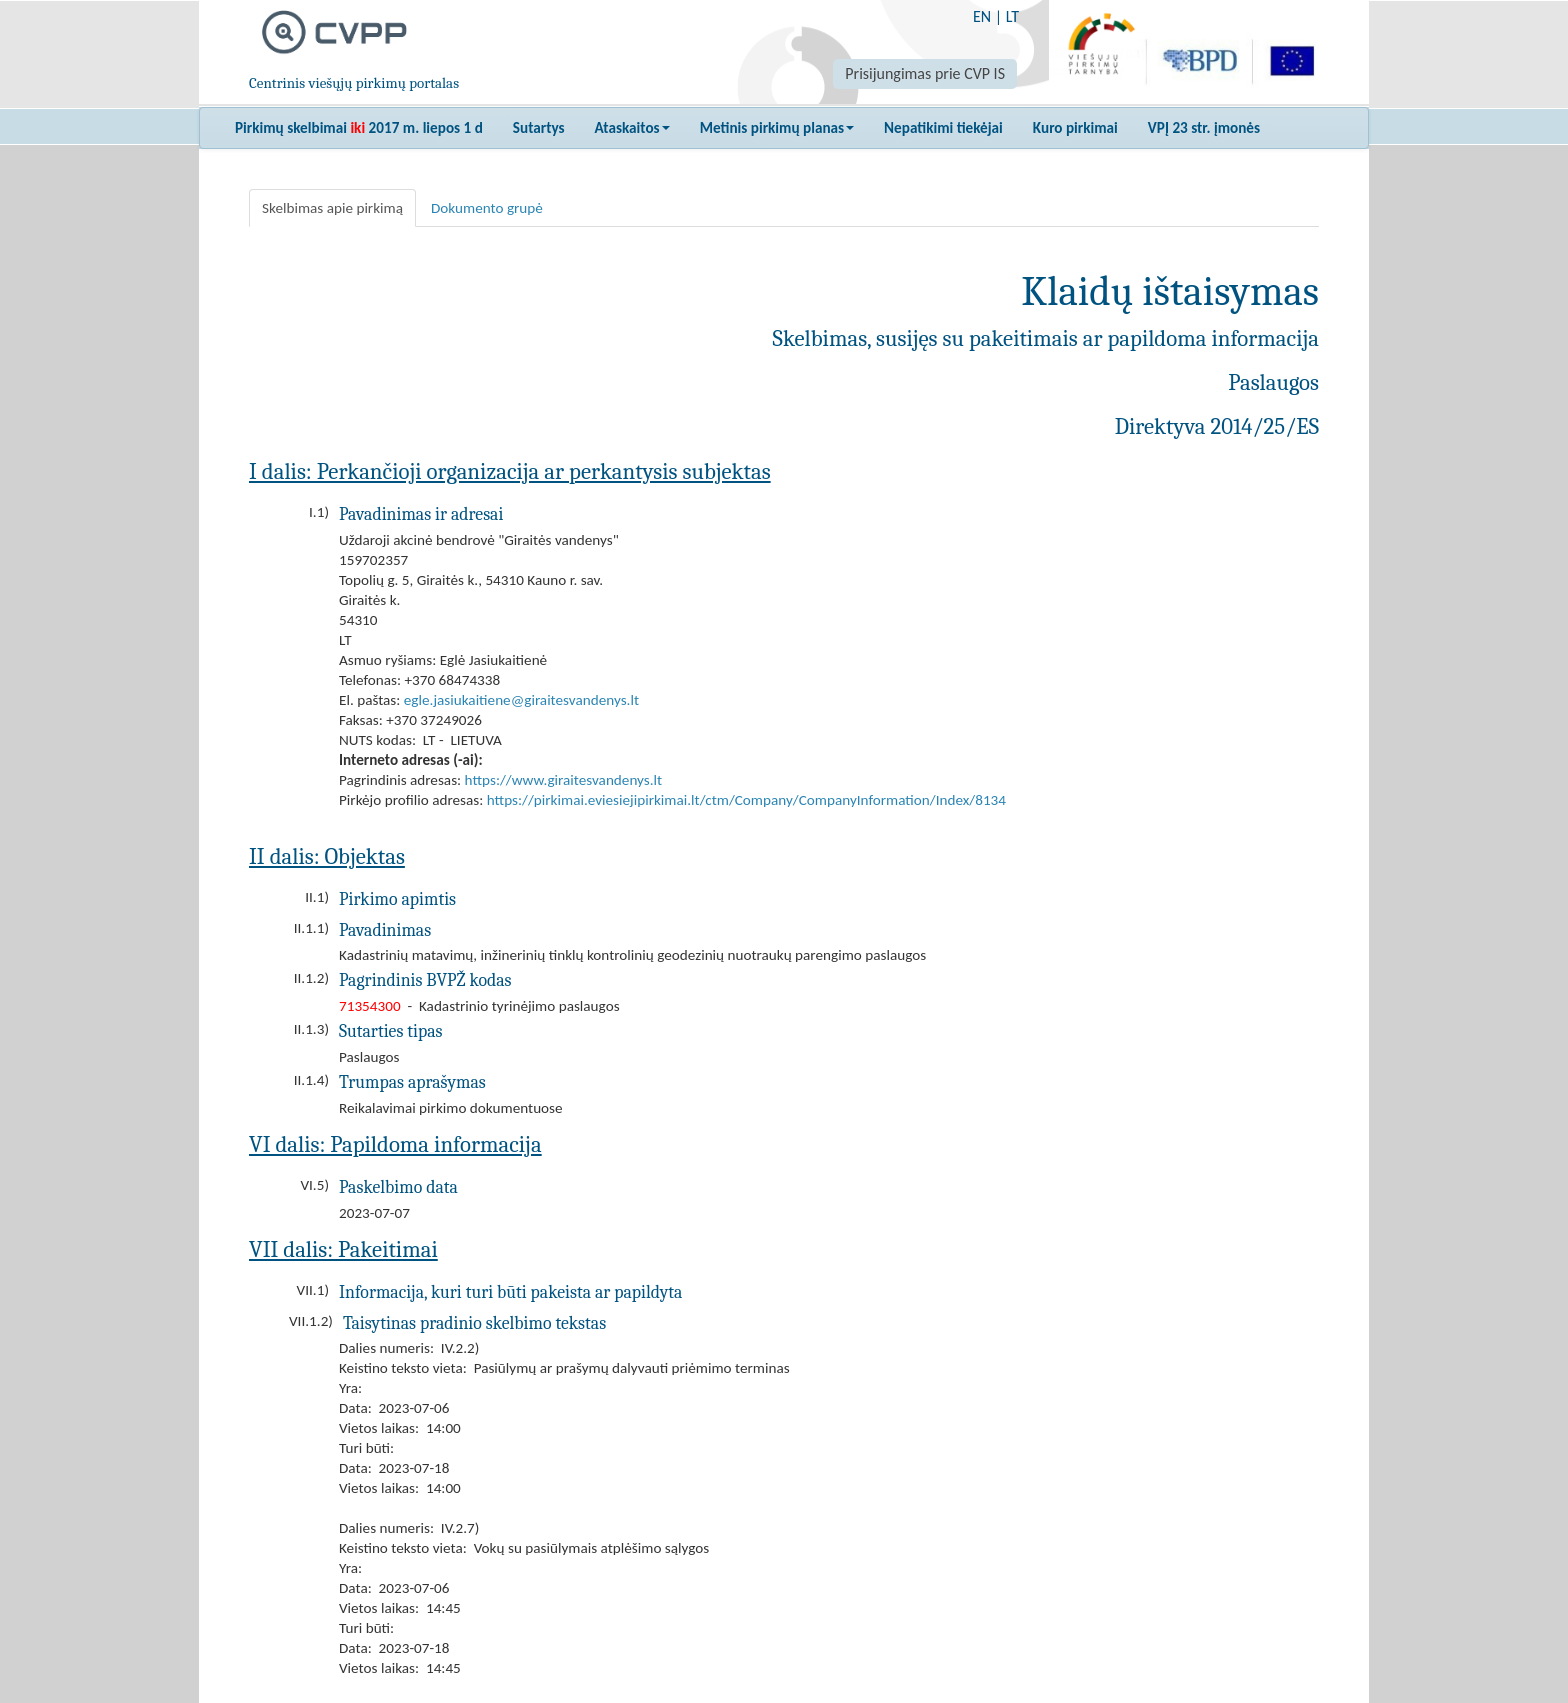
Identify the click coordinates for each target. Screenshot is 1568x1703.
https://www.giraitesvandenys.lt (564, 780)
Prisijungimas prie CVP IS (925, 73)
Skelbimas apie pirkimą (332, 208)
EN (982, 16)
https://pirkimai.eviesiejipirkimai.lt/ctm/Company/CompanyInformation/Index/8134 (746, 800)
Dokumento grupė (487, 208)
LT (1012, 16)
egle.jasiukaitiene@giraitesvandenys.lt (521, 700)
